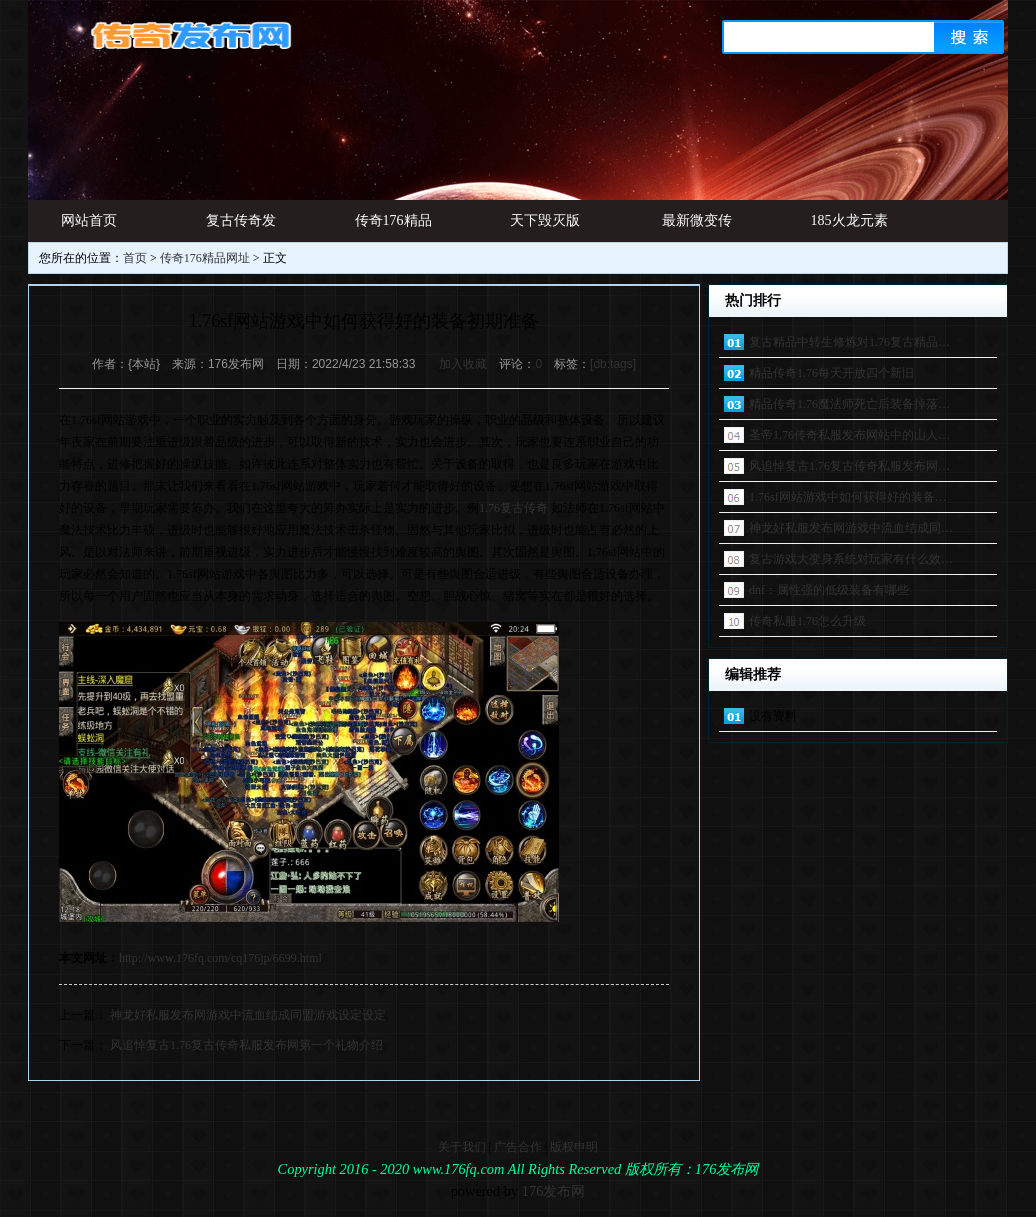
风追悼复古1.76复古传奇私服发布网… (849, 466)
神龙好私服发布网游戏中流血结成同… (851, 528)
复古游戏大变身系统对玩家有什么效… (851, 559)
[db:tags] (613, 364)
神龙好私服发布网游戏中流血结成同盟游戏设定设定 (248, 1015)
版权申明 (574, 1147)
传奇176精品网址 (393, 227)
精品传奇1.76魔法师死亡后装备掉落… (849, 404)
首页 (135, 258)
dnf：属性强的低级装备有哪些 (829, 590)
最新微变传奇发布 (697, 227)
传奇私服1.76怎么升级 (807, 621)
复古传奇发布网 (241, 227)
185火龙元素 (849, 220)
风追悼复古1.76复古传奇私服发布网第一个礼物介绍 (246, 1045)
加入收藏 (463, 364)
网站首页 (89, 220)
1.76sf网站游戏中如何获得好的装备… (848, 497)
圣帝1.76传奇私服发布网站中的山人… (849, 435)
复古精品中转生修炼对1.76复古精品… (849, 342)
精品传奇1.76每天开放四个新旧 (831, 373)
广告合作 (518, 1147)
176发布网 (554, 1191)
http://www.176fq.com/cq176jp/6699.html (220, 958)
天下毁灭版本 (545, 227)
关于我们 (462, 1147)
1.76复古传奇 (513, 508)
